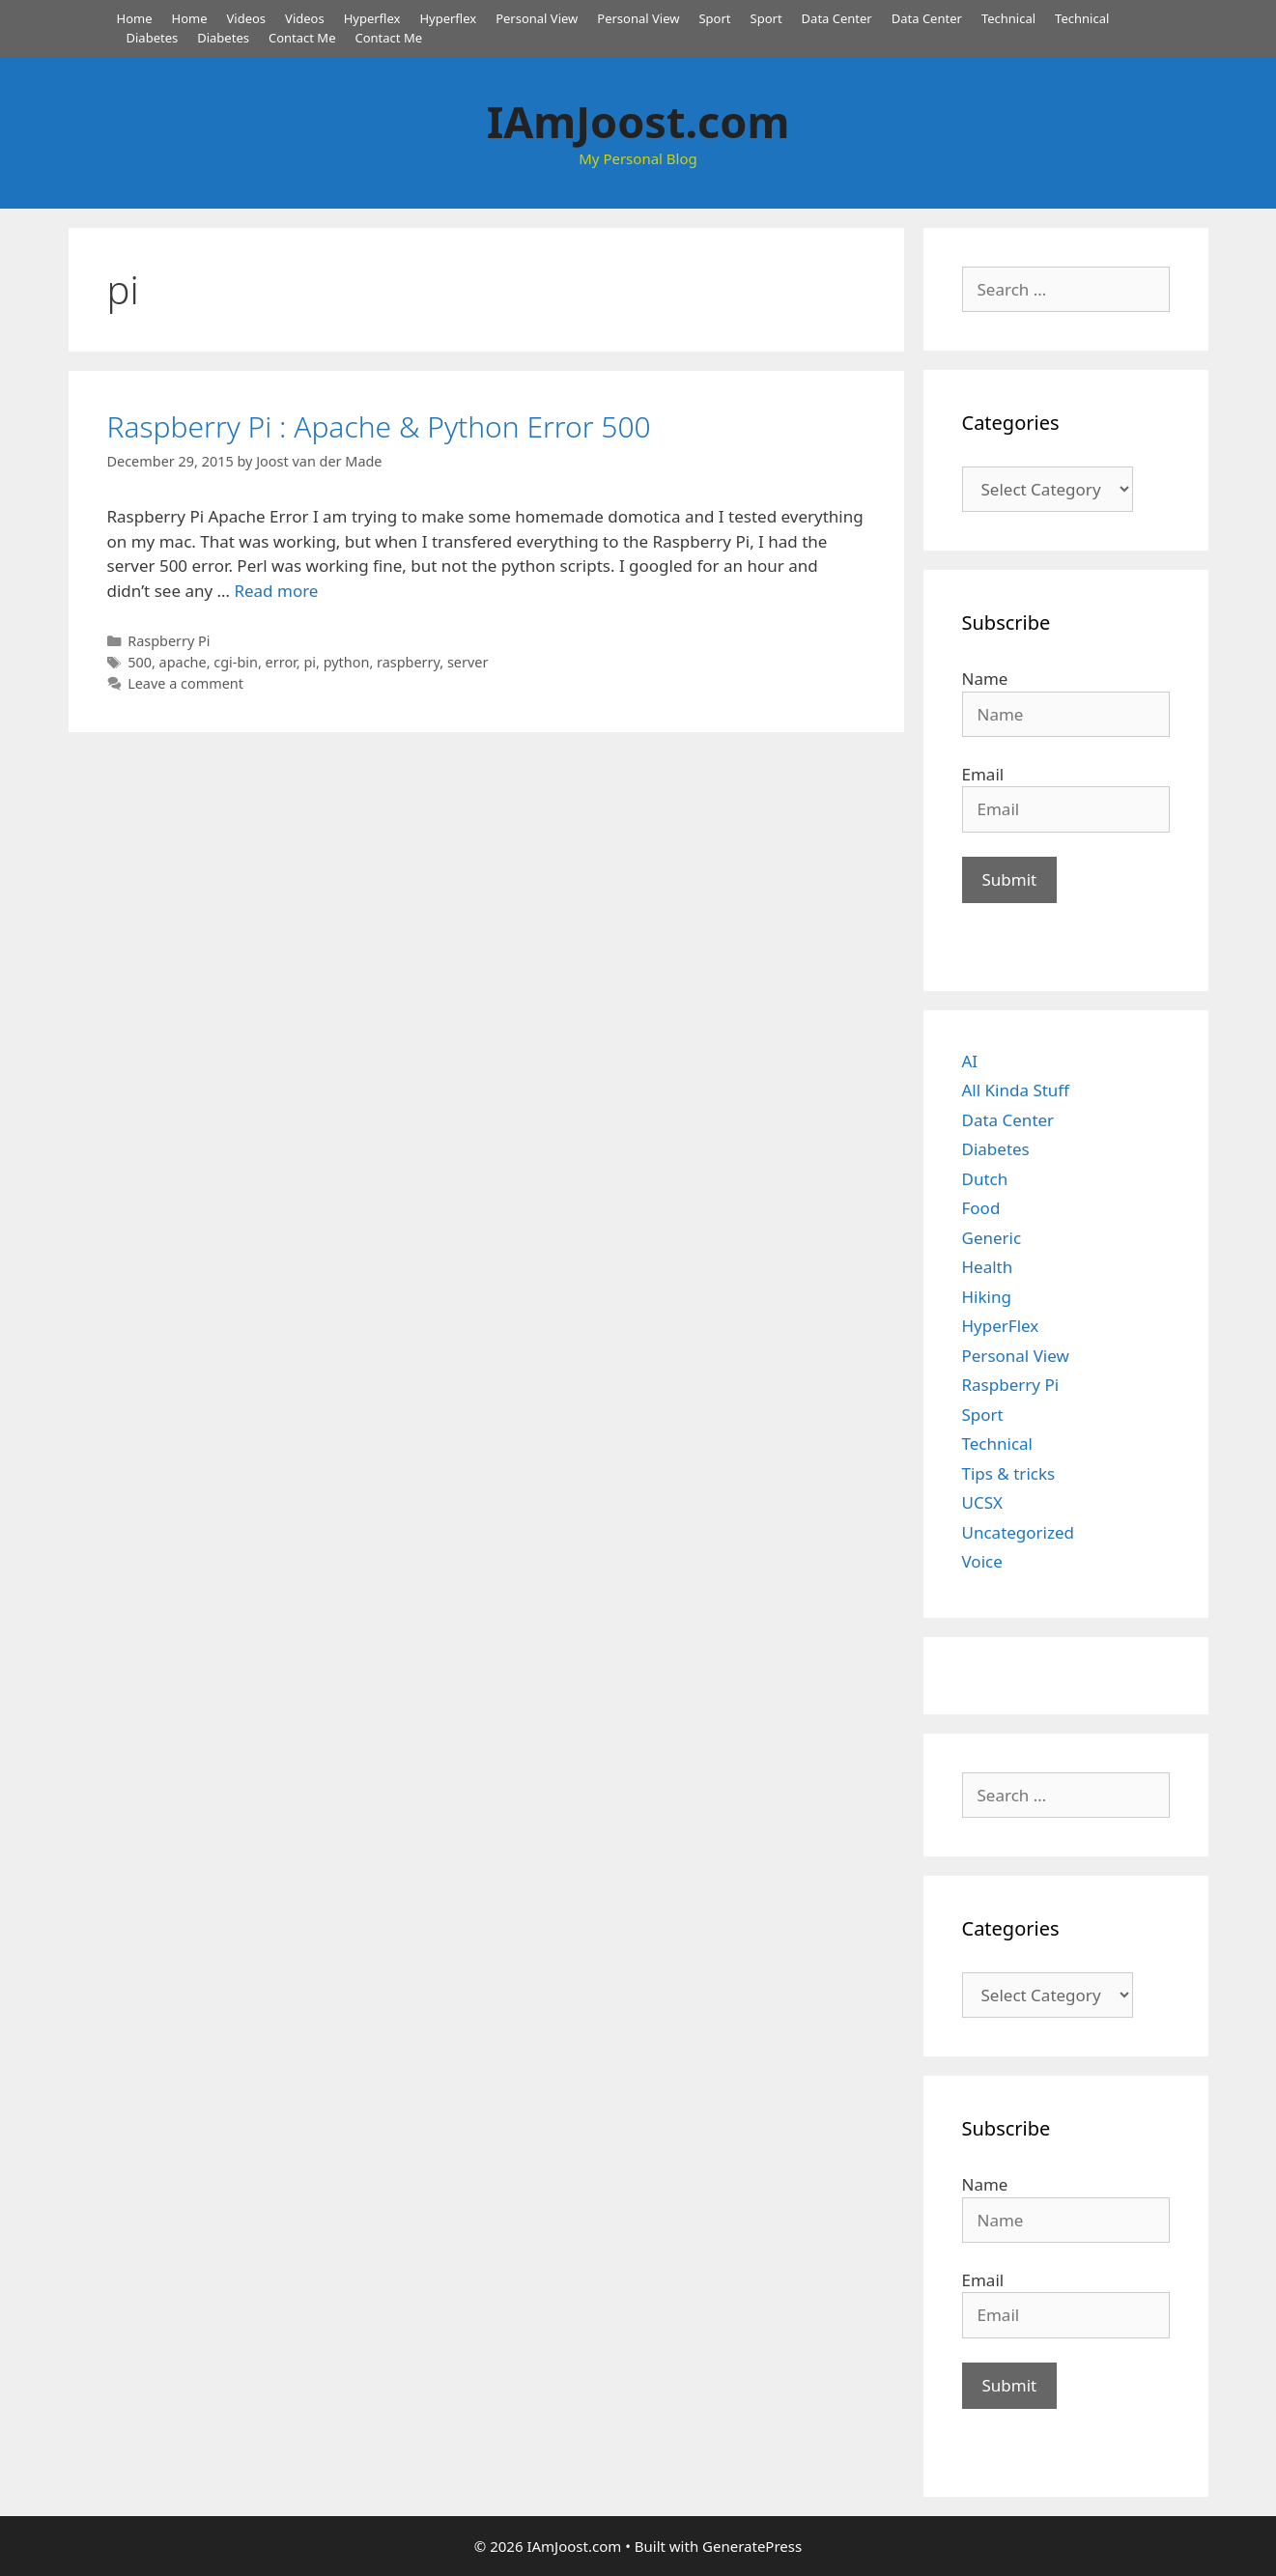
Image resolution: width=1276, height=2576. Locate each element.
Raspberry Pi (169, 641)
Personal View (537, 18)
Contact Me (302, 37)
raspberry (408, 662)
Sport (714, 18)
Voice (982, 1561)
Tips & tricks (1009, 1473)
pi (309, 662)
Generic (992, 1238)
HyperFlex (1000, 1326)
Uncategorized (1018, 1532)
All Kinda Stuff (1016, 1090)
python (347, 662)
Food (981, 1208)
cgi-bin (235, 662)
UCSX (982, 1502)
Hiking (986, 1297)
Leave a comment (185, 683)
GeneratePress (752, 2546)
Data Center (837, 18)
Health (987, 1267)
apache (183, 662)
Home (135, 18)
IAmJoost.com (638, 121)
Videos (247, 18)
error (281, 662)
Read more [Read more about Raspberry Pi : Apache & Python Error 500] (276, 591)
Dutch (985, 1179)
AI (970, 1061)
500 (140, 662)
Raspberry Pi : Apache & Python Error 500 (379, 426)
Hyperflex (372, 18)
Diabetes (153, 37)
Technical (1008, 18)
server (467, 662)
